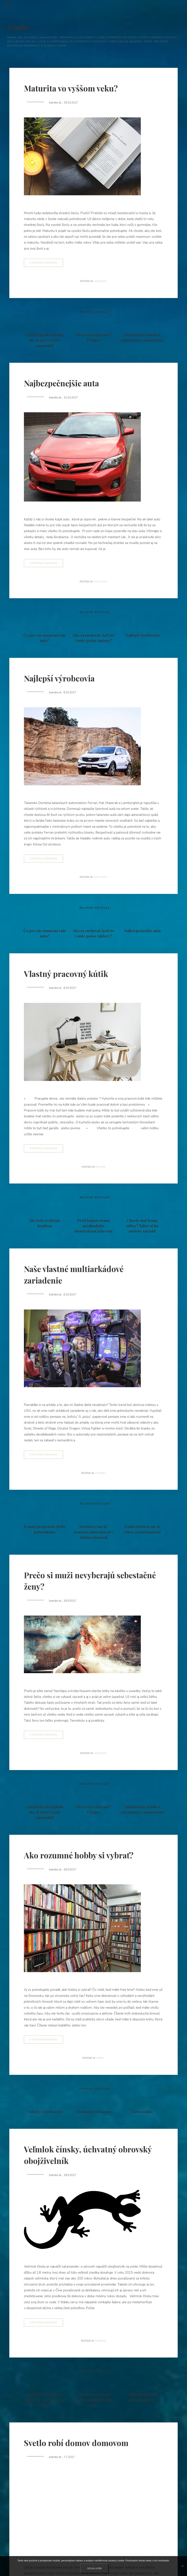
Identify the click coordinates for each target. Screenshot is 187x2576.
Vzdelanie (100, 281)
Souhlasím (94, 2568)
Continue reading (43, 262)
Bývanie (100, 1167)
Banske (18, 27)
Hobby (100, 2058)
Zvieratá (100, 2341)
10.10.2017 (71, 397)
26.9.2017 (70, 1601)
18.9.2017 (70, 2175)
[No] (182, 2566)
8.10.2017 (70, 692)
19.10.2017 (71, 103)
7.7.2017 (69, 2457)
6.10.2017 (70, 1295)
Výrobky (100, 1473)
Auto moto (100, 581)
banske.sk (55, 103)
